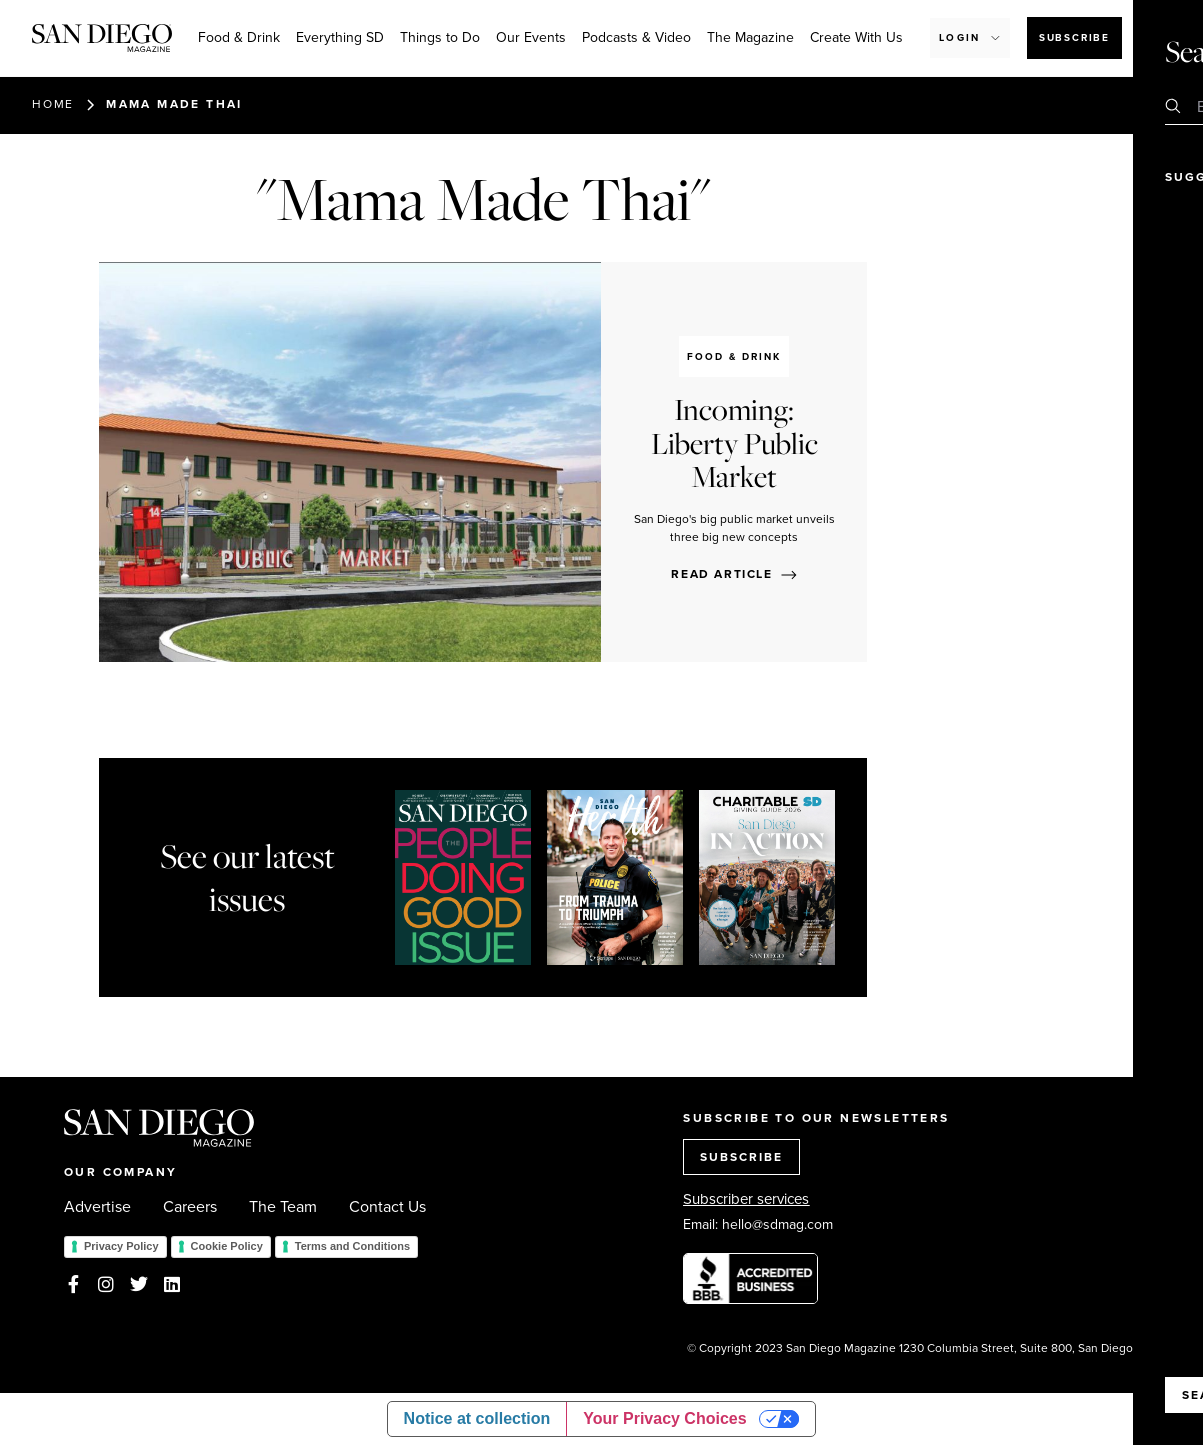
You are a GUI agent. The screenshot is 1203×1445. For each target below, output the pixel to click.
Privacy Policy (121, 1246)
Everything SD (340, 37)
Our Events (531, 37)
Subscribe (1074, 37)
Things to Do (440, 37)
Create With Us (856, 37)
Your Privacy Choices (664, 1418)
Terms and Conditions (352, 1246)
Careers (190, 1207)
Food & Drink (239, 37)
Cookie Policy (227, 1246)
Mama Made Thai (174, 104)
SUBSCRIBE (741, 1157)
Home (53, 104)
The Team (283, 1207)
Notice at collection (477, 1418)
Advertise (97, 1207)
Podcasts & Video (636, 37)
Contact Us (387, 1207)
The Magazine (750, 37)
